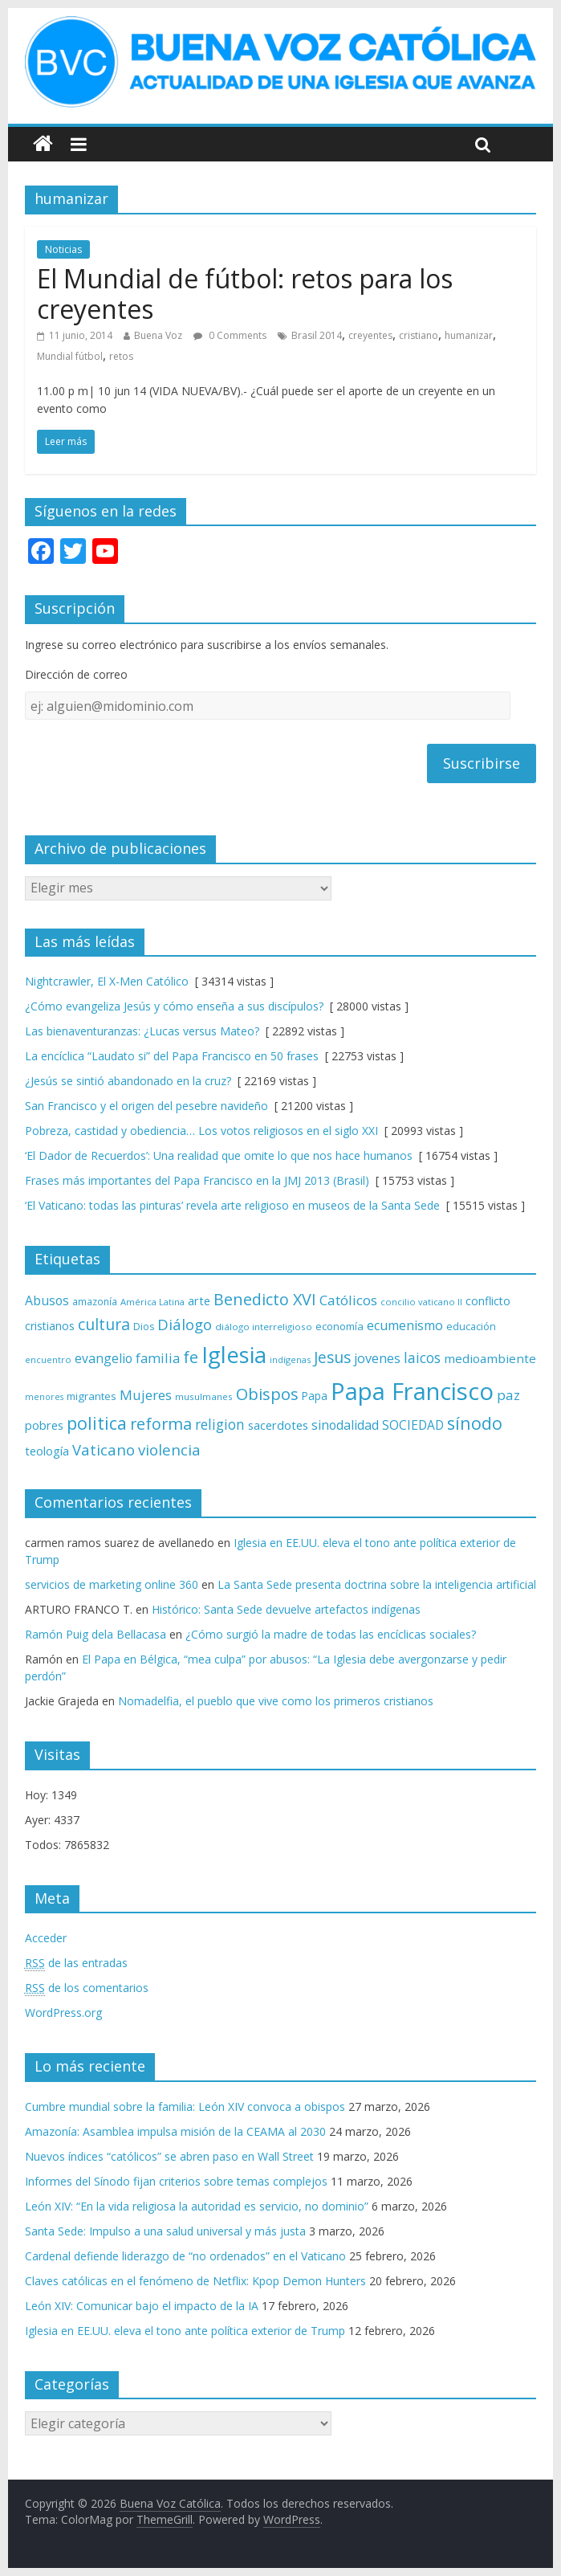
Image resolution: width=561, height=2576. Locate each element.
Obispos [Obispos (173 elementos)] (267, 1393)
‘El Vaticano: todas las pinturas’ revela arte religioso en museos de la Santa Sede (232, 1205)
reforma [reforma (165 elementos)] (161, 1424)
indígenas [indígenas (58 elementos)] (290, 1359)
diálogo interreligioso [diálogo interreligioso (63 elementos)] (263, 1327)
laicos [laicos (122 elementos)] (422, 1358)
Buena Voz (158, 335)
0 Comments (229, 335)
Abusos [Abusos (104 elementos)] (47, 1300)
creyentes (370, 335)
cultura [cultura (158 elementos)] (104, 1324)
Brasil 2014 (316, 335)
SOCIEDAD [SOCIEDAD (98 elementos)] (413, 1425)
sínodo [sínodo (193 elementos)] (474, 1423)
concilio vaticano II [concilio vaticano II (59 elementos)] (421, 1302)
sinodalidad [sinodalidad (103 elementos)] (345, 1425)
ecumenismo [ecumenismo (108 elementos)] (405, 1325)
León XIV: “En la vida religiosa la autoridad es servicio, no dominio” (196, 2206)
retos (121, 356)
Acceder (46, 1937)
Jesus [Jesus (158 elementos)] (332, 1357)
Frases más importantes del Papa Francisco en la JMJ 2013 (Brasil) (197, 1180)
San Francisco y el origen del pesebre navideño (146, 1105)
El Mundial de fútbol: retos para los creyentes (245, 293)
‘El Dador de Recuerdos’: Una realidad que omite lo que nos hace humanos (219, 1155)
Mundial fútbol (70, 356)
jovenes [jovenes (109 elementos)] (377, 1358)
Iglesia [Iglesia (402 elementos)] (233, 1355)
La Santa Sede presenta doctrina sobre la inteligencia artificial (376, 1584)
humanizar (469, 335)
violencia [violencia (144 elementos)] (169, 1449)
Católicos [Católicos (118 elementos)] (348, 1300)
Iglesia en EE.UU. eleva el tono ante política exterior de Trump (185, 2330)
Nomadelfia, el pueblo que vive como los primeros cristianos (275, 1700)
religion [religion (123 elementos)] (220, 1424)
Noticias (63, 249)
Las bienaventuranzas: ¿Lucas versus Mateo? (142, 1031)
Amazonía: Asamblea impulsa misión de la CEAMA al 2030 (175, 2131)
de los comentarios (86, 1988)
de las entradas (76, 1963)
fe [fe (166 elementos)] (190, 1357)
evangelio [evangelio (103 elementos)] (103, 1358)
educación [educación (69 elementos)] (471, 1326)
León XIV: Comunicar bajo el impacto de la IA (141, 2305)
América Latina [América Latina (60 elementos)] (152, 1302)
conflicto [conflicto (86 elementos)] (487, 1300)
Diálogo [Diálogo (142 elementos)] (184, 1324)
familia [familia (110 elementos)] (158, 1358)
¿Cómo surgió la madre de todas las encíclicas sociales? (330, 1634)
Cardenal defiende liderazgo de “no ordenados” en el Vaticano (185, 2256)
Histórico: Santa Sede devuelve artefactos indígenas (286, 1609)
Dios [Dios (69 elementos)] (143, 1326)
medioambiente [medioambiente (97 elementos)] (490, 1358)
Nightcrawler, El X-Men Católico (107, 981)
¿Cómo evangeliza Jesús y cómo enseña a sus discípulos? (174, 1006)
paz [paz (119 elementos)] (508, 1395)
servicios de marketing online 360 (111, 1584)
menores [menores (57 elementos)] (44, 1396)
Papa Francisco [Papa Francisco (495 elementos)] (412, 1391)
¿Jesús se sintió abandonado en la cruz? (128, 1080)
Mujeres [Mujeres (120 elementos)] (146, 1395)
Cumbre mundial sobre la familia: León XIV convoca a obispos (185, 2106)
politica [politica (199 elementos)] (97, 1423)
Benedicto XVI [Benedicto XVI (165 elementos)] (264, 1299)
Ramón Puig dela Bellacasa (95, 1634)
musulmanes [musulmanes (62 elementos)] (204, 1396)
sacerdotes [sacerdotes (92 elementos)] (278, 1425)
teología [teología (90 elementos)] (47, 1451)
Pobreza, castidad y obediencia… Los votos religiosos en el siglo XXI (201, 1130)
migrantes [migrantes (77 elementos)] (91, 1396)
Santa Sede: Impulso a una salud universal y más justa (165, 2231)
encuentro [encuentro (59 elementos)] (48, 1359)
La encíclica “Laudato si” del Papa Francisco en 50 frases (172, 1055)
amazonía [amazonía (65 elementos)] (94, 1301)
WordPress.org (63, 2012)
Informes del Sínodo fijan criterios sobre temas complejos (176, 2181)
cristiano (418, 335)
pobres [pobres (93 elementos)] (44, 1425)
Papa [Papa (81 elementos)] (314, 1395)
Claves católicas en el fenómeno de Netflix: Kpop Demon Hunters (195, 2280)
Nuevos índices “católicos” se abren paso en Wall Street (169, 2156)
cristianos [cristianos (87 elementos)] (50, 1325)
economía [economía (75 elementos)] (339, 1326)
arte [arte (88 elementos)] (199, 1300)
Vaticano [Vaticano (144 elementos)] (103, 1449)
